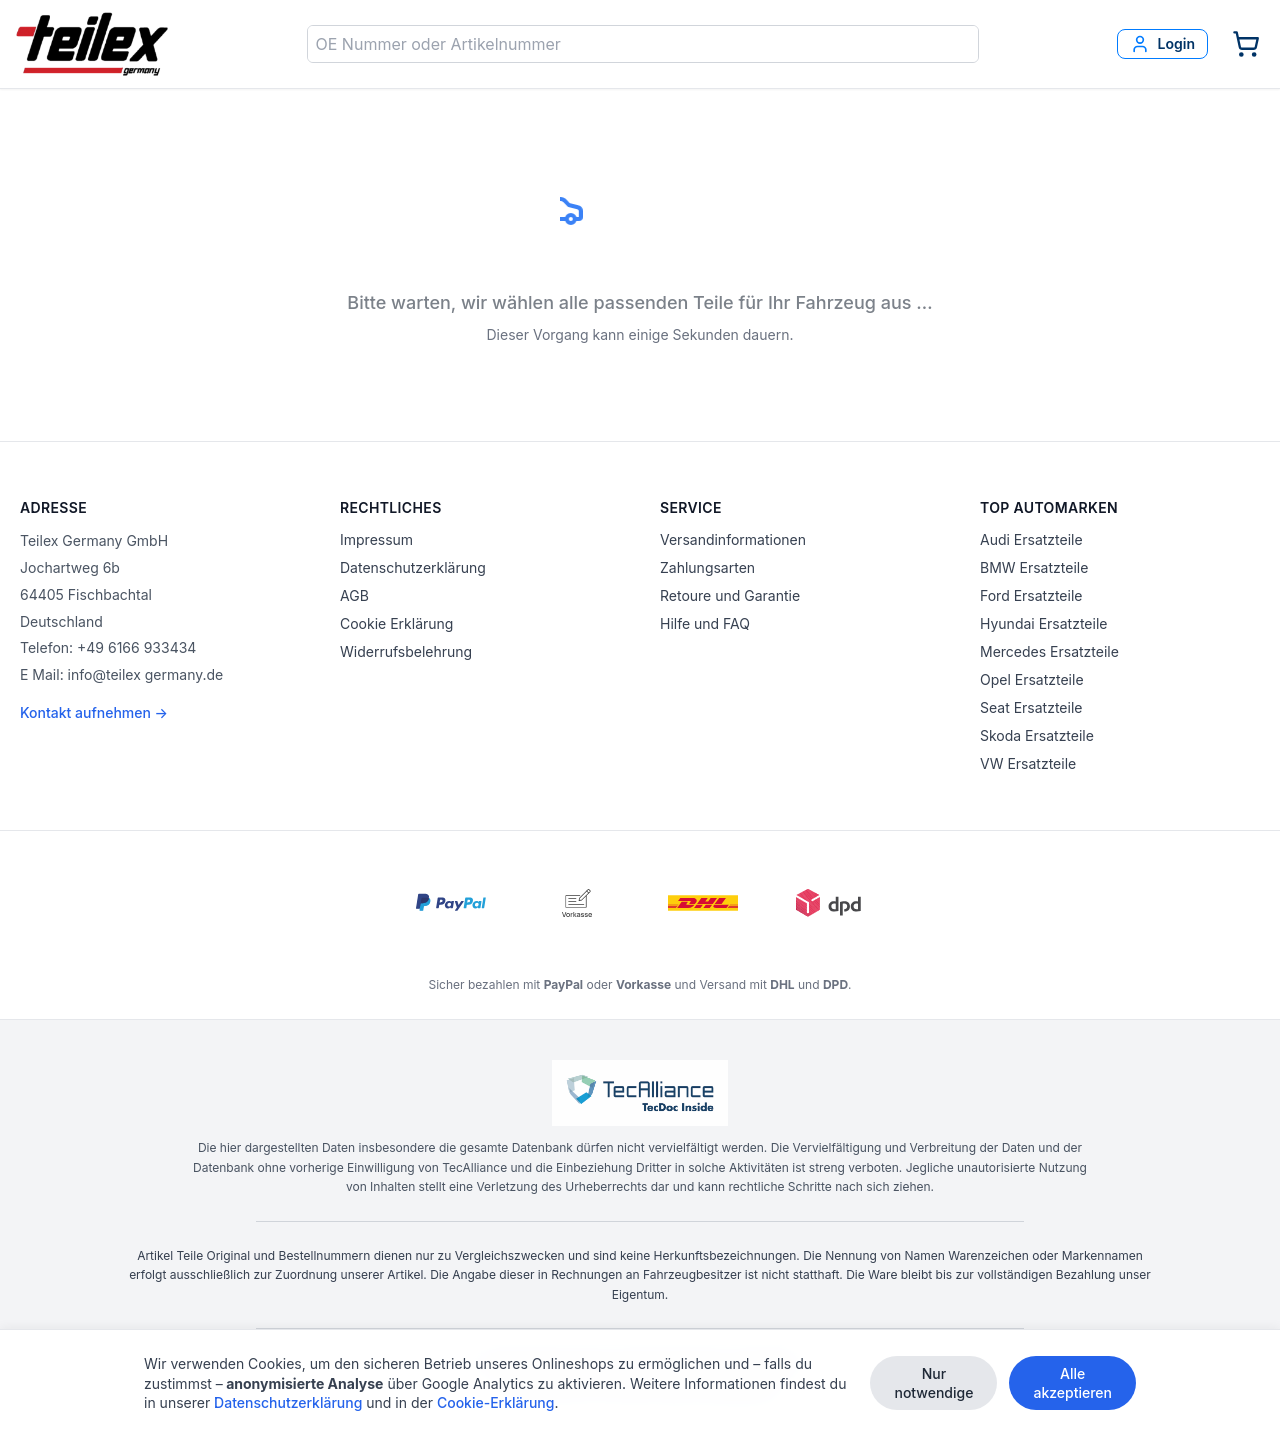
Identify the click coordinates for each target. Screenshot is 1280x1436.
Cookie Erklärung (396, 623)
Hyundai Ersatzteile (1043, 623)
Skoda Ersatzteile (1037, 735)
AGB (354, 595)
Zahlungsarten (707, 567)
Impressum (376, 539)
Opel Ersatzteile (1032, 679)
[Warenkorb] (1246, 44)
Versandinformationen (733, 539)
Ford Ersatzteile (1031, 595)
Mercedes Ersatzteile (1049, 651)
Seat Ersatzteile (1031, 707)
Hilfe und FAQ (705, 623)
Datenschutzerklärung (413, 567)
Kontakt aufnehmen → (94, 712)
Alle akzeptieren (1072, 1383)
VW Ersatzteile (1028, 763)
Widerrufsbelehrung (406, 651)
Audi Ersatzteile (1031, 539)
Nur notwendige (933, 1383)
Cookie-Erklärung (496, 1402)
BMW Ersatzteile (1034, 567)
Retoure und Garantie (730, 595)
